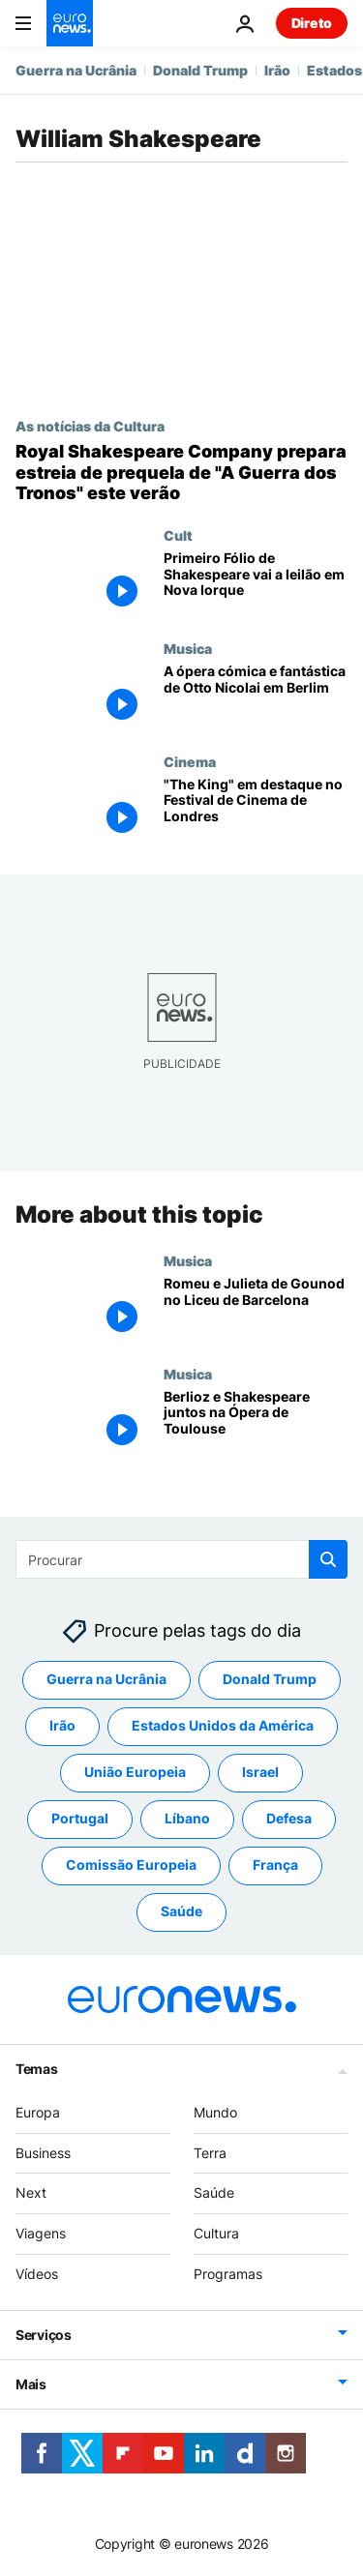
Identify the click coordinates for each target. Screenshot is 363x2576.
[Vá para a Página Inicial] (69, 23)
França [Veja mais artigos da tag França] (275, 1864)
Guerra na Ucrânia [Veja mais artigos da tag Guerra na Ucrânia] (106, 1679)
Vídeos (36, 2273)
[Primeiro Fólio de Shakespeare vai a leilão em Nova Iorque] (256, 583)
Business (43, 2153)
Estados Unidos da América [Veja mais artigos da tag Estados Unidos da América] (223, 1725)
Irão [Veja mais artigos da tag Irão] (62, 1725)
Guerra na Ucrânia (75, 70)
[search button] (328, 1559)
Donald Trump (200, 70)
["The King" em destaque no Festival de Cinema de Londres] (256, 810)
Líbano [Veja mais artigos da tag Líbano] (187, 1818)
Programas (228, 2273)
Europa (37, 2112)
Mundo (215, 2112)
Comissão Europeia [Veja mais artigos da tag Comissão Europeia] (131, 1864)
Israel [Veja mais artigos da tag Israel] (260, 1771)
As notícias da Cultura (90, 425)
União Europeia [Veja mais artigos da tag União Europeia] (135, 1771)
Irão (277, 70)
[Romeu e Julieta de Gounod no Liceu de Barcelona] (256, 1308)
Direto (311, 23)
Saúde (214, 2192)
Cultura (216, 2233)
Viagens (40, 2233)
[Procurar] (181, 1559)
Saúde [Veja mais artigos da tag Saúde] (181, 1911)
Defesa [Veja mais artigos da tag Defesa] (289, 1818)
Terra (210, 2153)
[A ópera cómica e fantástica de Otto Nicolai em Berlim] (256, 697)
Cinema (190, 761)
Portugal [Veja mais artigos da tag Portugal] (79, 1818)
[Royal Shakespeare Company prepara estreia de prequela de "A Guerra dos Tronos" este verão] (181, 472)
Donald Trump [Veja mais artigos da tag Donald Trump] (270, 1679)
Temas (36, 2068)
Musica (188, 648)
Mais (30, 2384)
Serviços (43, 2334)
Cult (178, 535)
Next (30, 2192)
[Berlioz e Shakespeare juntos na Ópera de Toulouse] (256, 1421)
